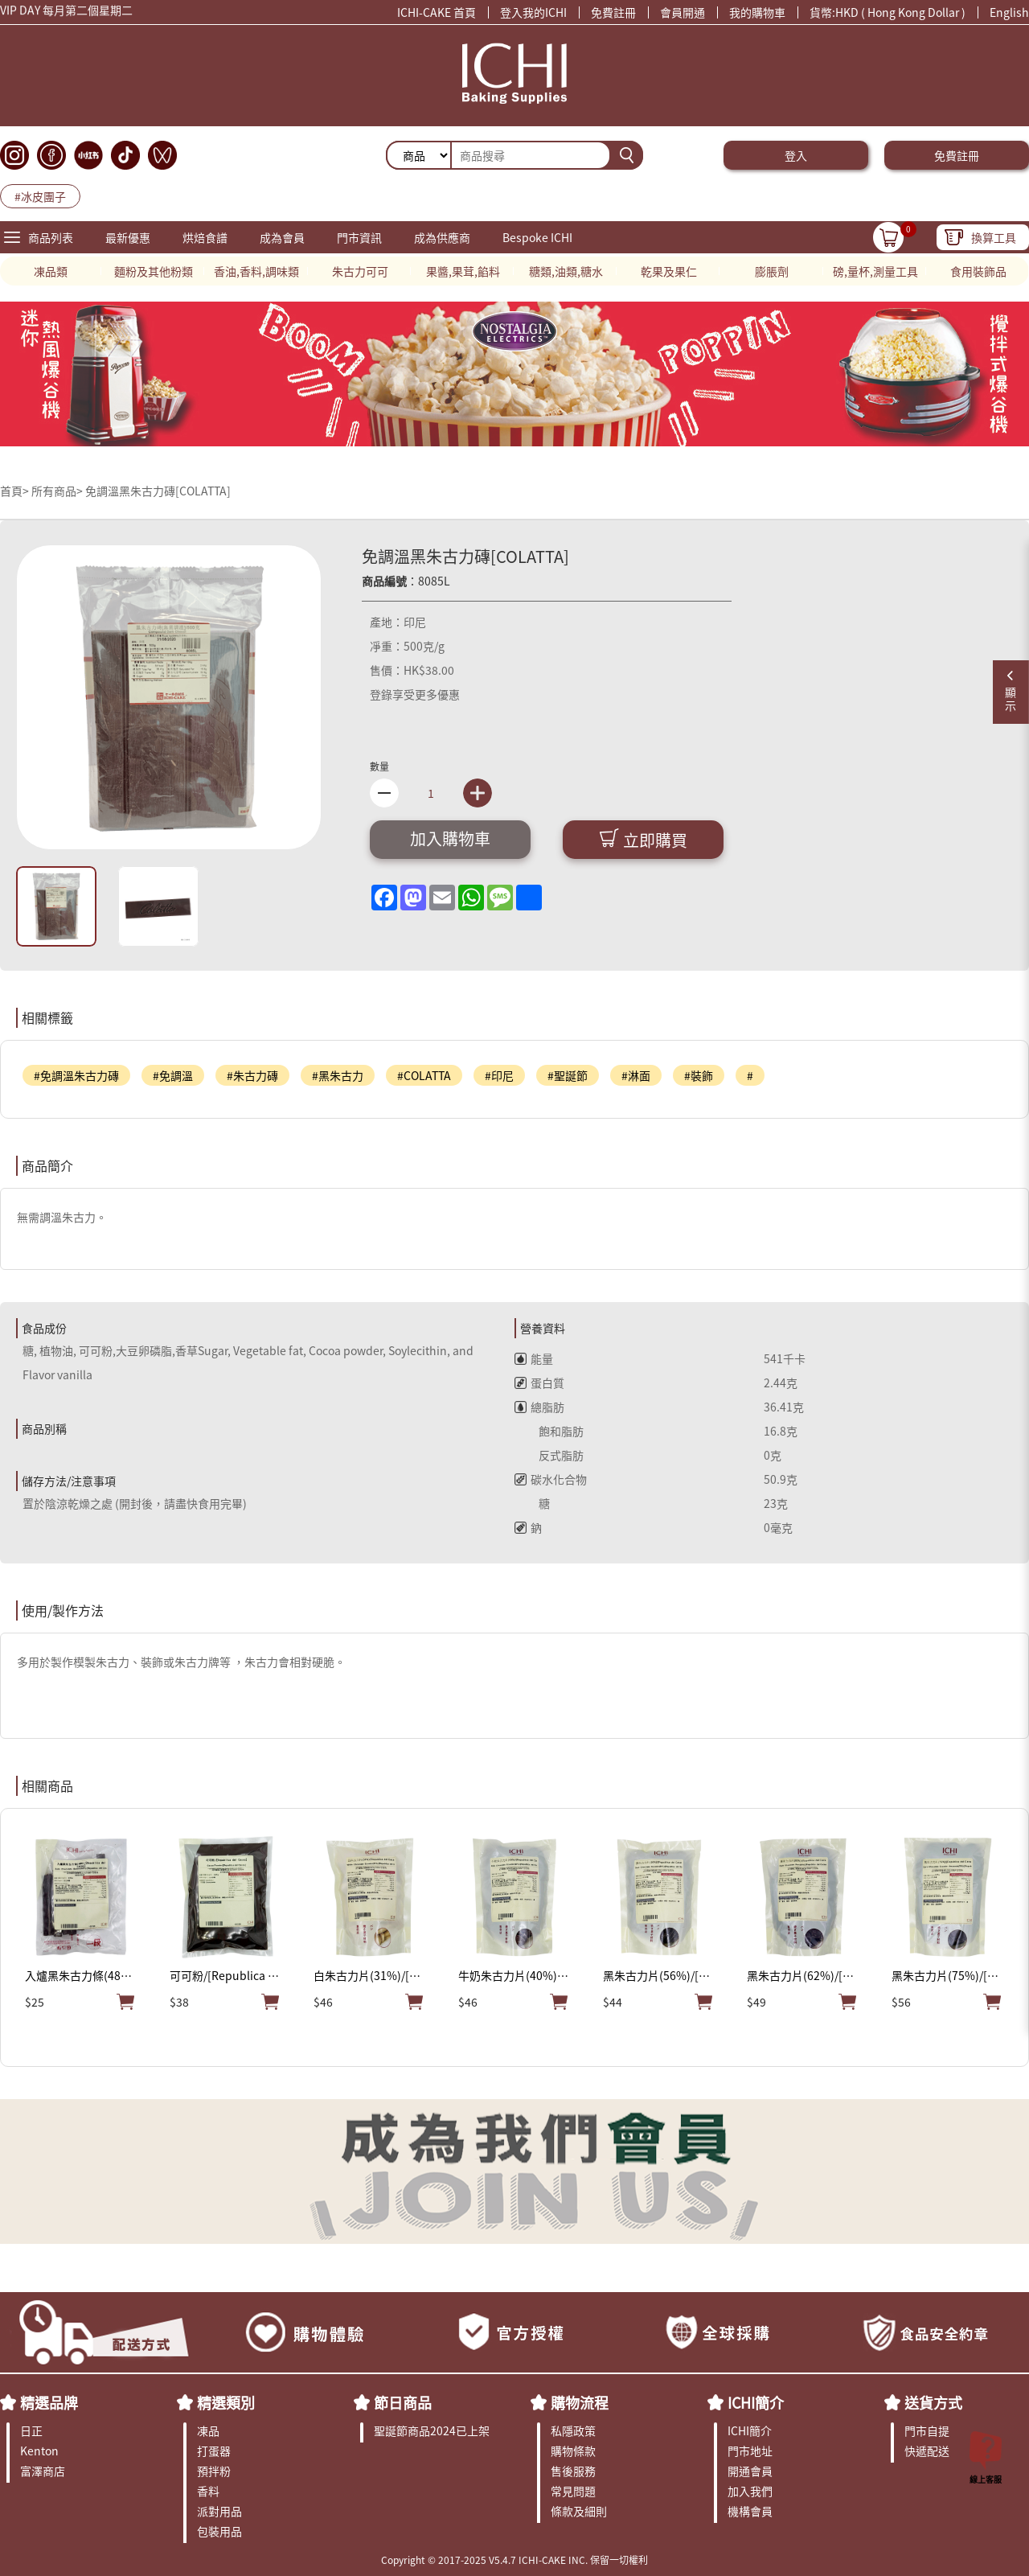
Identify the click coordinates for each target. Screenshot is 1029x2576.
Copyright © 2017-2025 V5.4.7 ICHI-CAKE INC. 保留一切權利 (514, 2559)
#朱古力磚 (252, 1075)
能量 (533, 1358)
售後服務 (573, 2471)
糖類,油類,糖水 (566, 271)
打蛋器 (214, 2450)
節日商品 (403, 2402)
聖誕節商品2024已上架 (432, 2430)
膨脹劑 (772, 271)
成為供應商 (442, 237)
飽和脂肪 (549, 1431)
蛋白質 (539, 1382)
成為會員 (282, 237)
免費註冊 (613, 12)
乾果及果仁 (669, 271)
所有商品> (57, 491)
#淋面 (635, 1075)
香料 (208, 2491)
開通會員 (750, 2471)
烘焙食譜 (205, 237)
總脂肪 (539, 1407)
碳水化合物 (550, 1479)
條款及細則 (579, 2511)
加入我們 (750, 2491)
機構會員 (750, 2511)
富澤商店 (42, 2471)
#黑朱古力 (337, 1075)
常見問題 (573, 2491)
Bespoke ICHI (537, 237)
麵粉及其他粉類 (153, 271)
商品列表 (50, 237)
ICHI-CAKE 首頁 (436, 12)
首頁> (15, 491)
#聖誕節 (567, 1075)
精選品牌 (49, 2402)
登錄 (381, 694)
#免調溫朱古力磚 (76, 1075)
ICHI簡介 (756, 2402)
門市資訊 (359, 237)
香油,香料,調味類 (256, 271)
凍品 (208, 2430)
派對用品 (219, 2511)
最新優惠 (127, 237)
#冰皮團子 (40, 196)
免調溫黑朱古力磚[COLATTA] (158, 491)
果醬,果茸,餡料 (463, 271)
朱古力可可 (360, 271)
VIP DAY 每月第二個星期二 (66, 13)
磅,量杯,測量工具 (875, 271)
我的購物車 (757, 12)
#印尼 (499, 1075)
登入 (796, 155)
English (1009, 12)
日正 (31, 2430)
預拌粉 (214, 2471)
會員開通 (682, 12)
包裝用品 (219, 2531)
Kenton (39, 2450)
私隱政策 (573, 2430)
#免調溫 (173, 1075)
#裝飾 (698, 1075)
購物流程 (580, 2402)
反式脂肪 (549, 1455)
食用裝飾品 (978, 271)
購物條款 (573, 2450)
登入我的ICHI (533, 12)
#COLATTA (424, 1075)
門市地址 (750, 2450)
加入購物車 (450, 838)
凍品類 (51, 271)
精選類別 (226, 2402)
